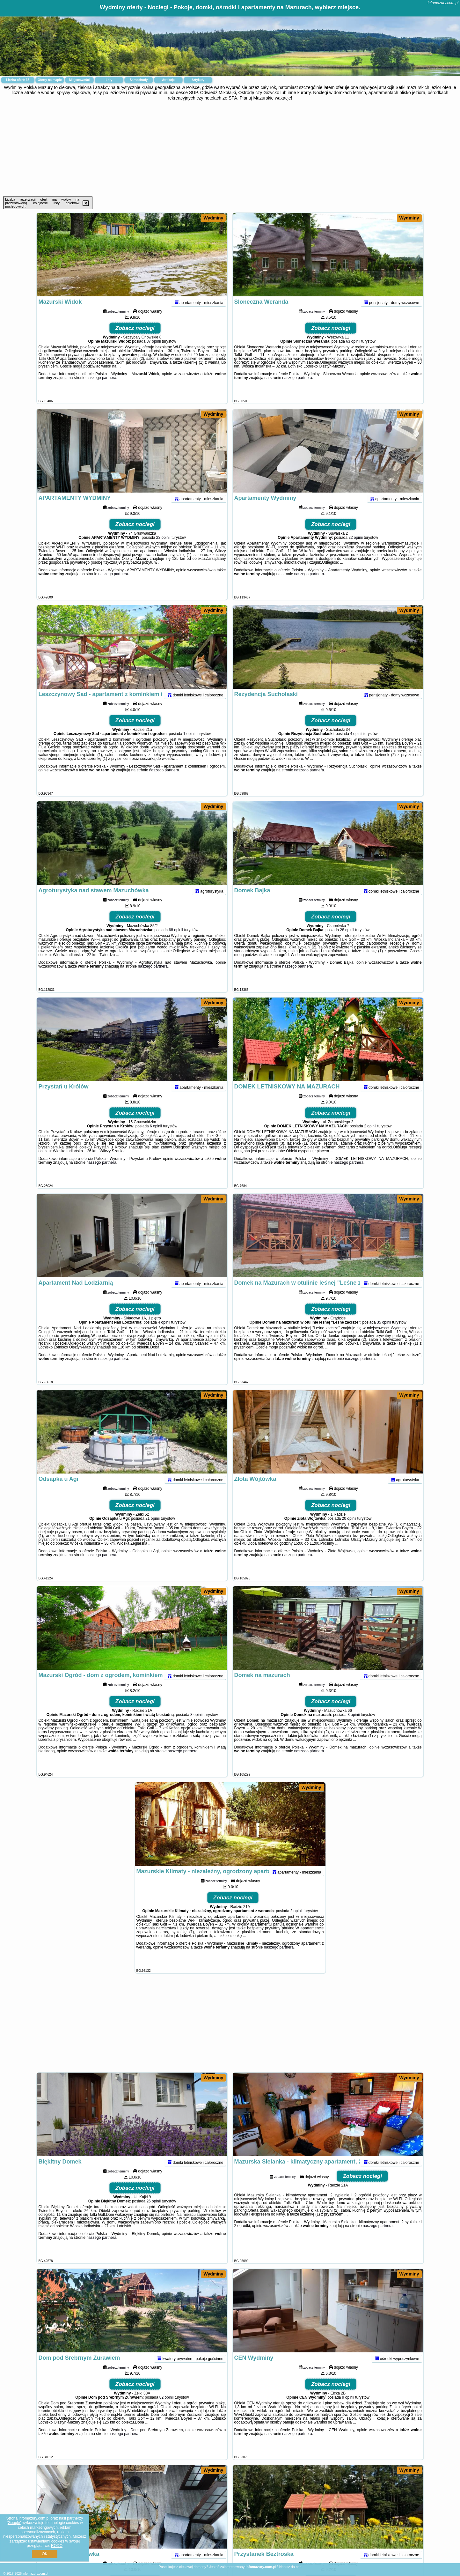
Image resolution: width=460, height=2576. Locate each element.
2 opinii (370, 1138)
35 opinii (384, 1334)
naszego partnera (101, 390)
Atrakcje (168, 80)
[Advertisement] (230, 148)
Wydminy (213, 217)
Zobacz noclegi (135, 340)
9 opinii (348, 2409)
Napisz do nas (290, 2567)
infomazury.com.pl (443, 3)
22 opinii (355, 549)
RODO (56, 2545)
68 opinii (176, 942)
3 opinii (353, 1727)
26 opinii (153, 2213)
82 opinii (166, 2409)
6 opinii (156, 1138)
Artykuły (198, 80)
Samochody (139, 80)
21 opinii (152, 1530)
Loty (109, 80)
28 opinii (347, 942)
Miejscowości (79, 80)
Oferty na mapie (50, 80)
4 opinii (356, 746)
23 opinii (163, 549)
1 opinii (189, 746)
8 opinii (196, 1727)
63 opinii (353, 353)
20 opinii (349, 1530)
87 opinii (154, 353)
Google (14, 2522)
